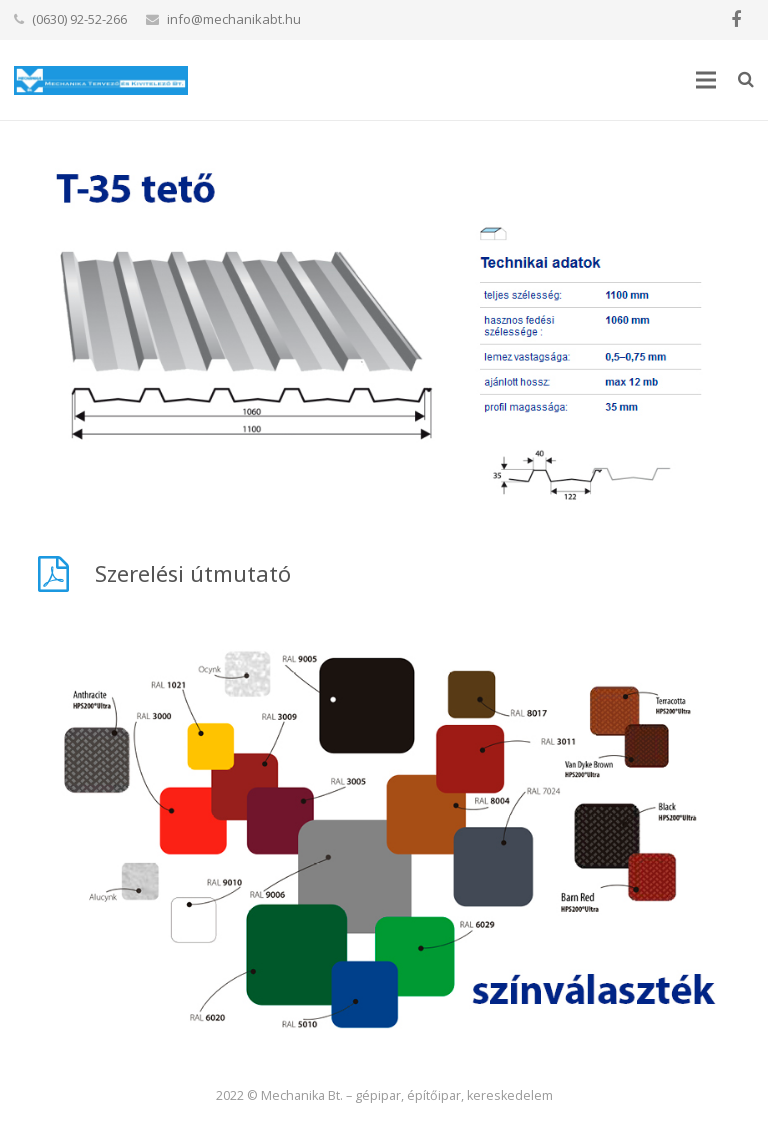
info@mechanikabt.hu (234, 19)
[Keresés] (746, 79)
